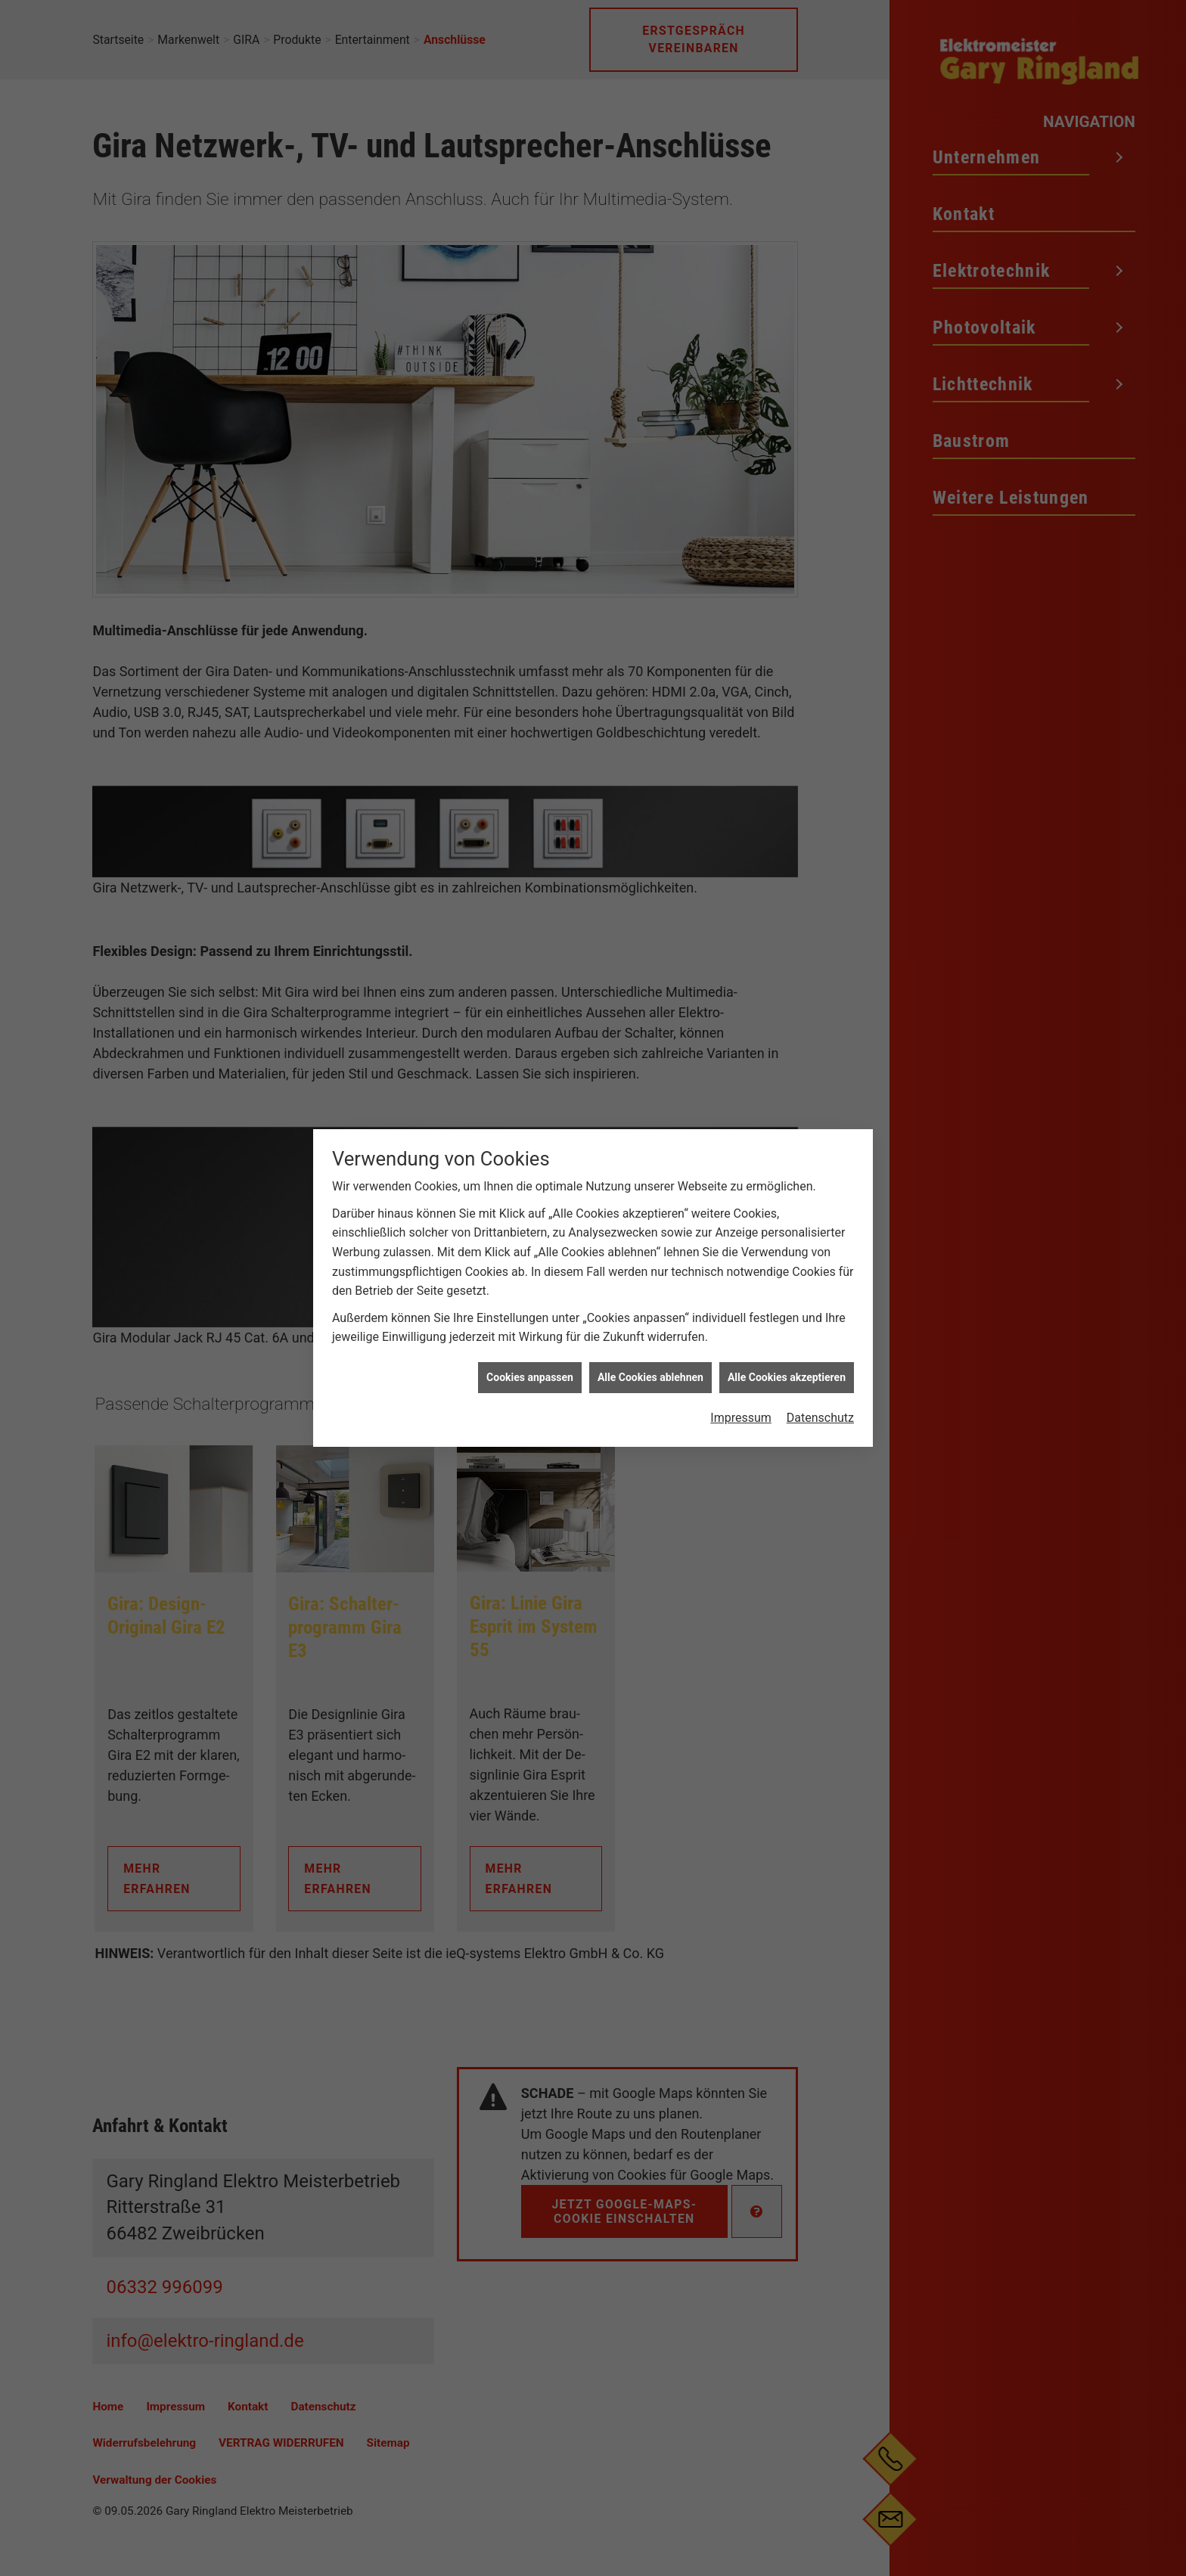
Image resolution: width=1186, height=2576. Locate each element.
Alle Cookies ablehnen (650, 1020)
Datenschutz (820, 1061)
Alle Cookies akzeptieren (787, 1020)
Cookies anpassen (529, 1020)
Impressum (741, 1061)
